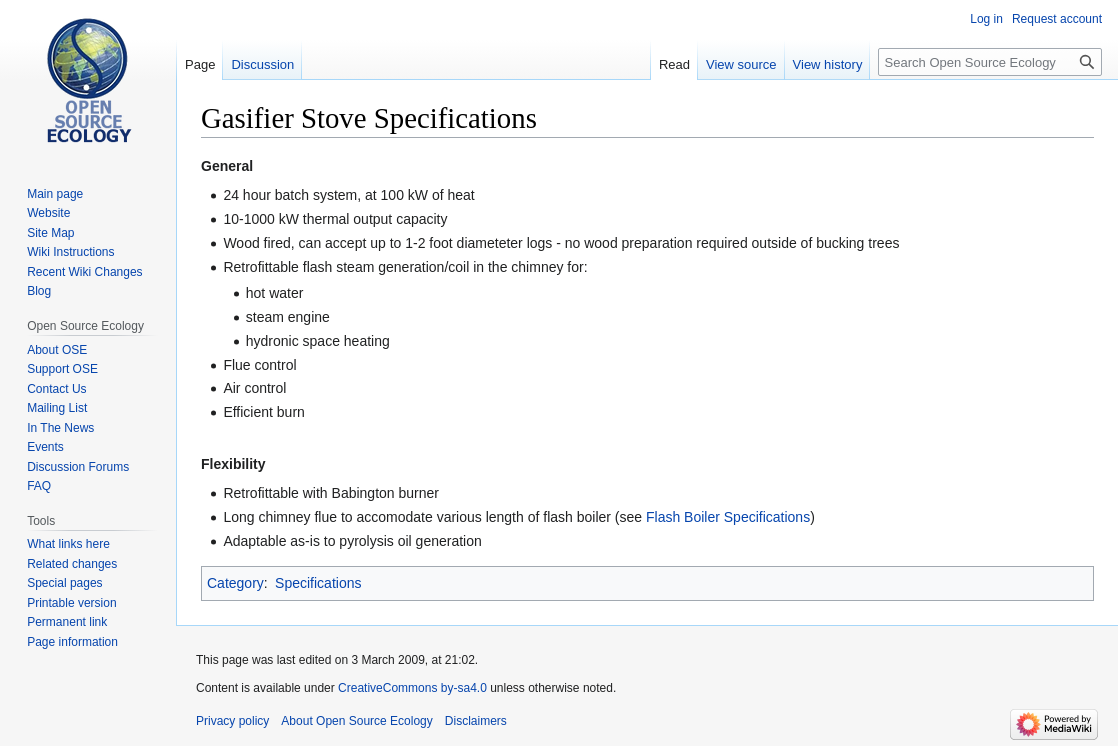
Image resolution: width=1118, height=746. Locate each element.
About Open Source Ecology (356, 721)
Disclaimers (476, 721)
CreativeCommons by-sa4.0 (412, 688)
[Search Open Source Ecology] (990, 62)
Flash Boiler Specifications (728, 517)
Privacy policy (232, 721)
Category (235, 583)
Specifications (318, 583)
